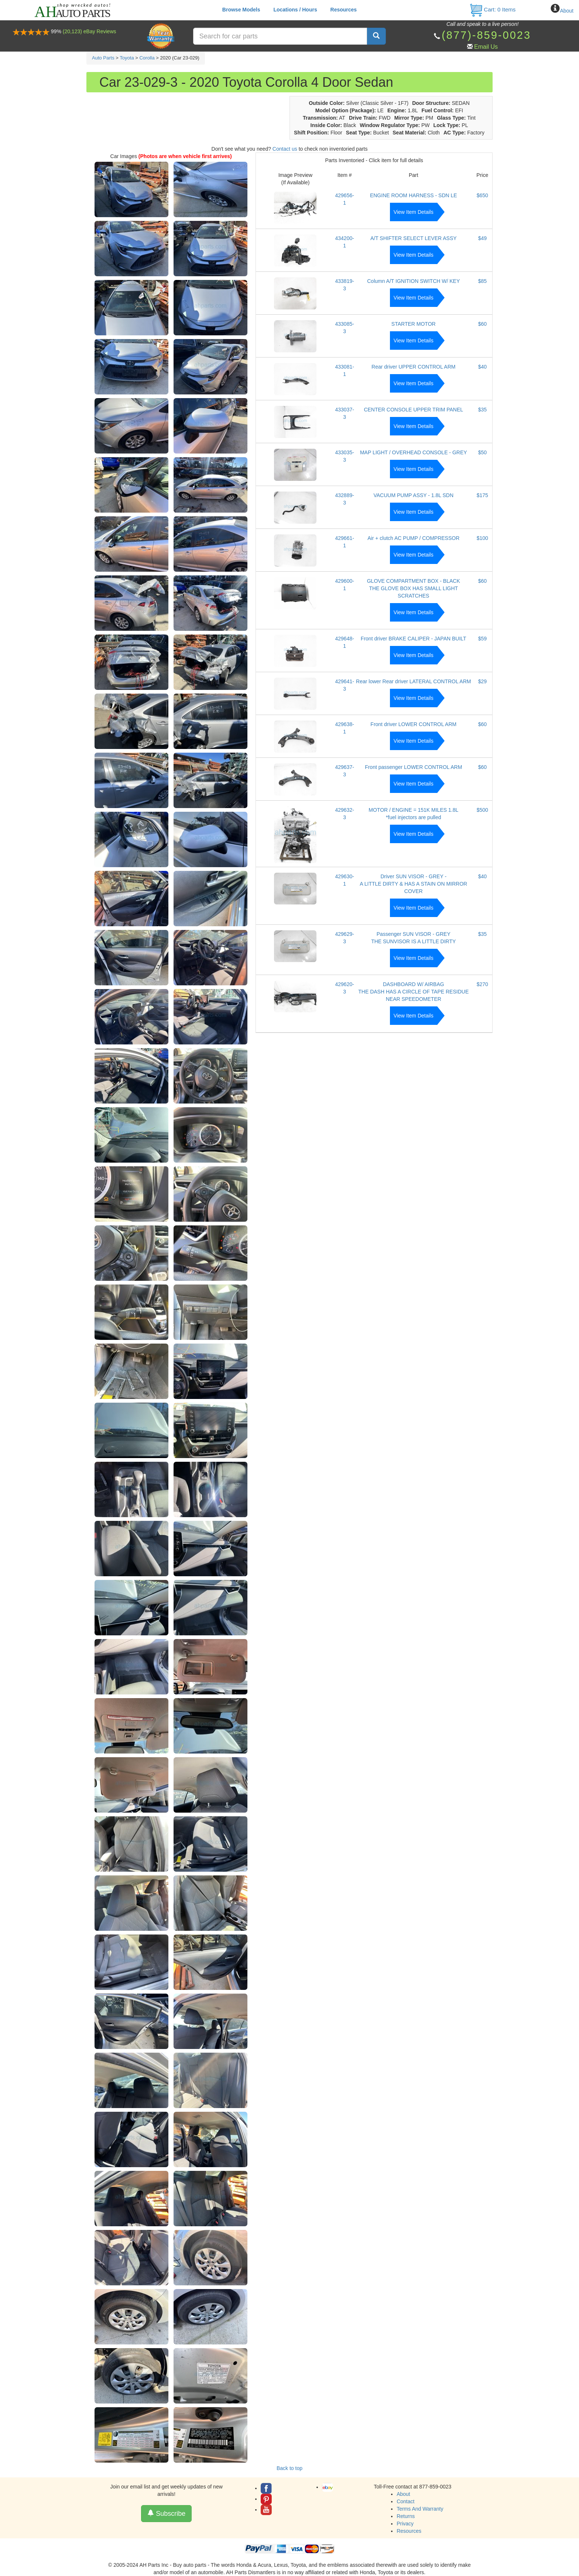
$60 (482, 324)
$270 (482, 984)
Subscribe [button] (166, 2513)
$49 (482, 238)
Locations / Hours (295, 10)
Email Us (486, 47)
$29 (482, 681)
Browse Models (241, 10)
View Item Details (414, 212)
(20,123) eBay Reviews (89, 31)
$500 (482, 810)
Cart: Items (492, 9)
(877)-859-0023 (486, 35)
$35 (482, 410)
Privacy (405, 2524)
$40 (482, 367)
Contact (405, 2501)
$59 (482, 639)
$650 (482, 195)
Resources (343, 10)
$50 (482, 452)
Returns (406, 2516)
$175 (482, 495)
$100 (482, 538)
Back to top (289, 2468)
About (566, 11)
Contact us (285, 149)
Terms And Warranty (420, 2509)
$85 (482, 281)
